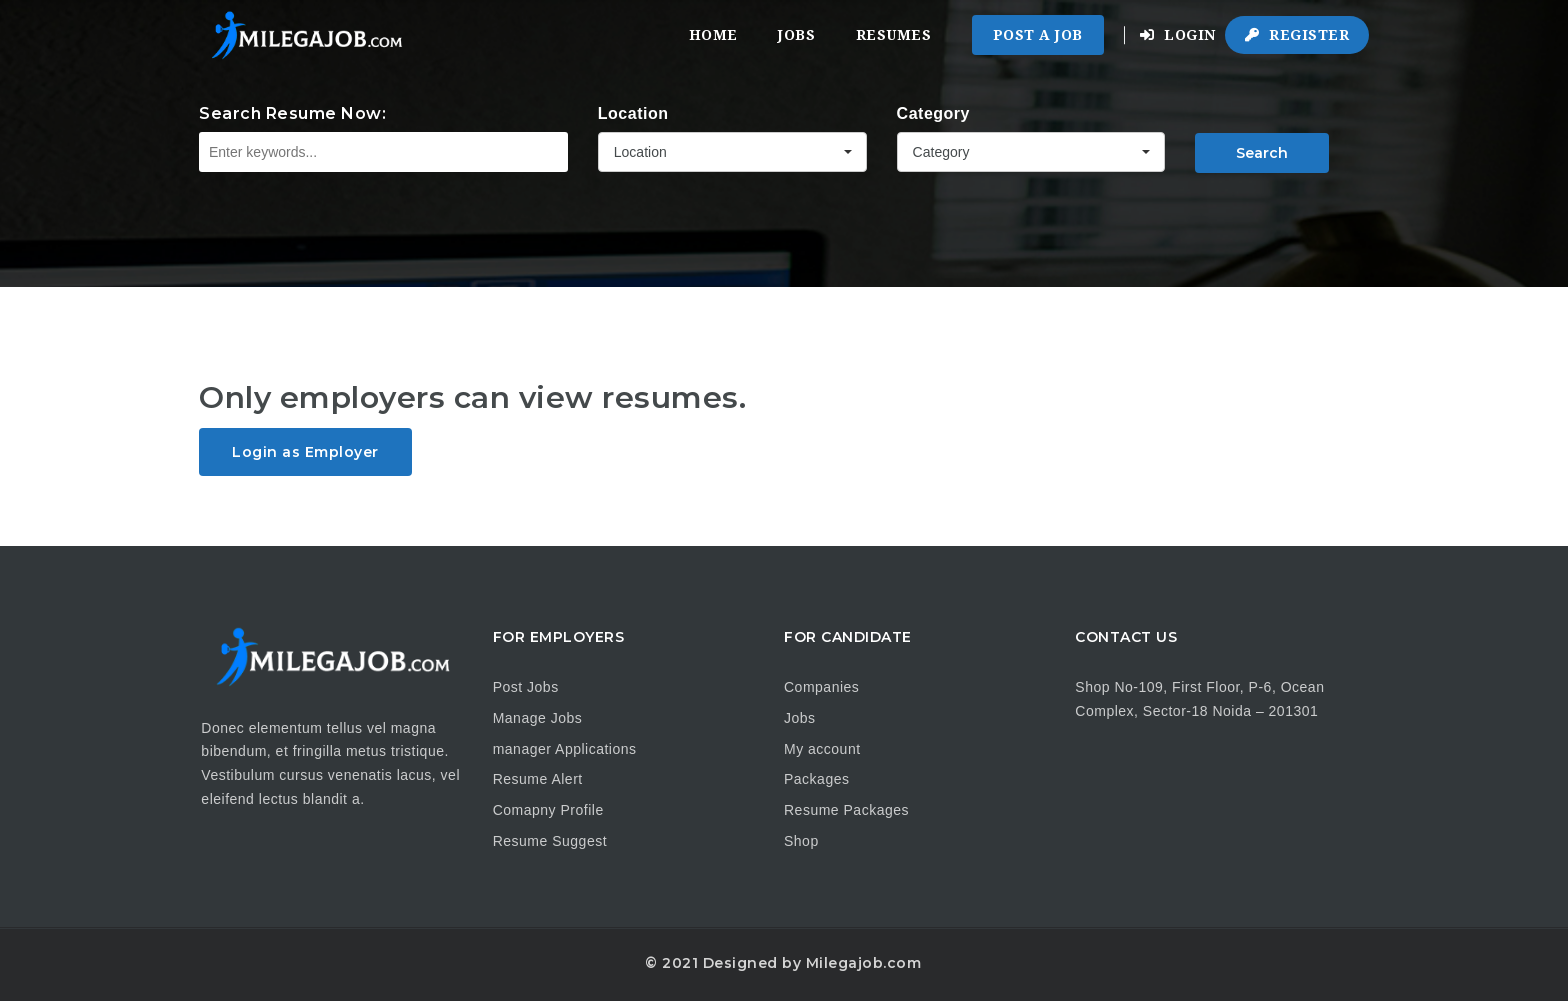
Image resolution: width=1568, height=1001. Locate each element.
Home (713, 35)
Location (633, 113)
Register (1297, 35)
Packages (816, 779)
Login (1178, 35)
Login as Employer (305, 452)
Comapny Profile (548, 810)
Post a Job (1038, 35)
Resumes (894, 35)
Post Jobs (526, 687)
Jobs (796, 35)
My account (822, 749)
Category (933, 113)
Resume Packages (846, 810)
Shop (801, 841)
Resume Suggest (550, 841)
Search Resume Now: (292, 113)
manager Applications (565, 749)
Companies (821, 687)
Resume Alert (538, 779)
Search (1262, 153)
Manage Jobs (538, 718)
